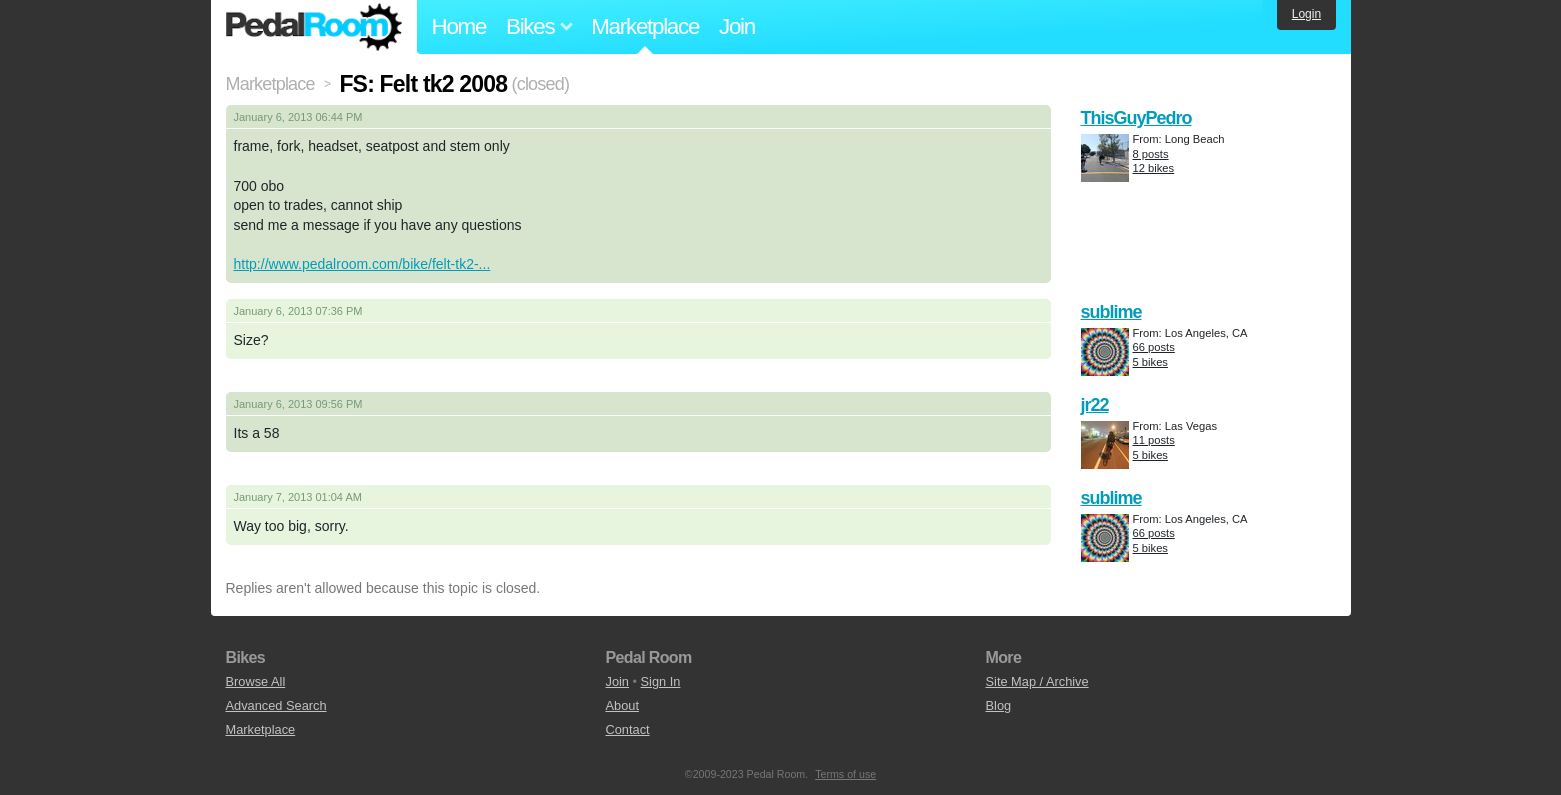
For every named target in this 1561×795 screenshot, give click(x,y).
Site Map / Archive (1037, 681)
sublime (1111, 312)
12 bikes (1154, 168)
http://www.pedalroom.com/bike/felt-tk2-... (362, 264)
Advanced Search (276, 705)
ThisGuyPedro (1136, 118)
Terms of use (845, 774)
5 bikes (1150, 362)
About (622, 705)
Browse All (256, 681)
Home (459, 26)
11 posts (1154, 440)
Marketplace (645, 26)
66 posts (1154, 347)
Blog (999, 705)
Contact (628, 729)
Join (737, 26)
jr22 (1095, 405)
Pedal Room (314, 27)
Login (1306, 14)
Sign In (661, 681)
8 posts (1151, 154)
